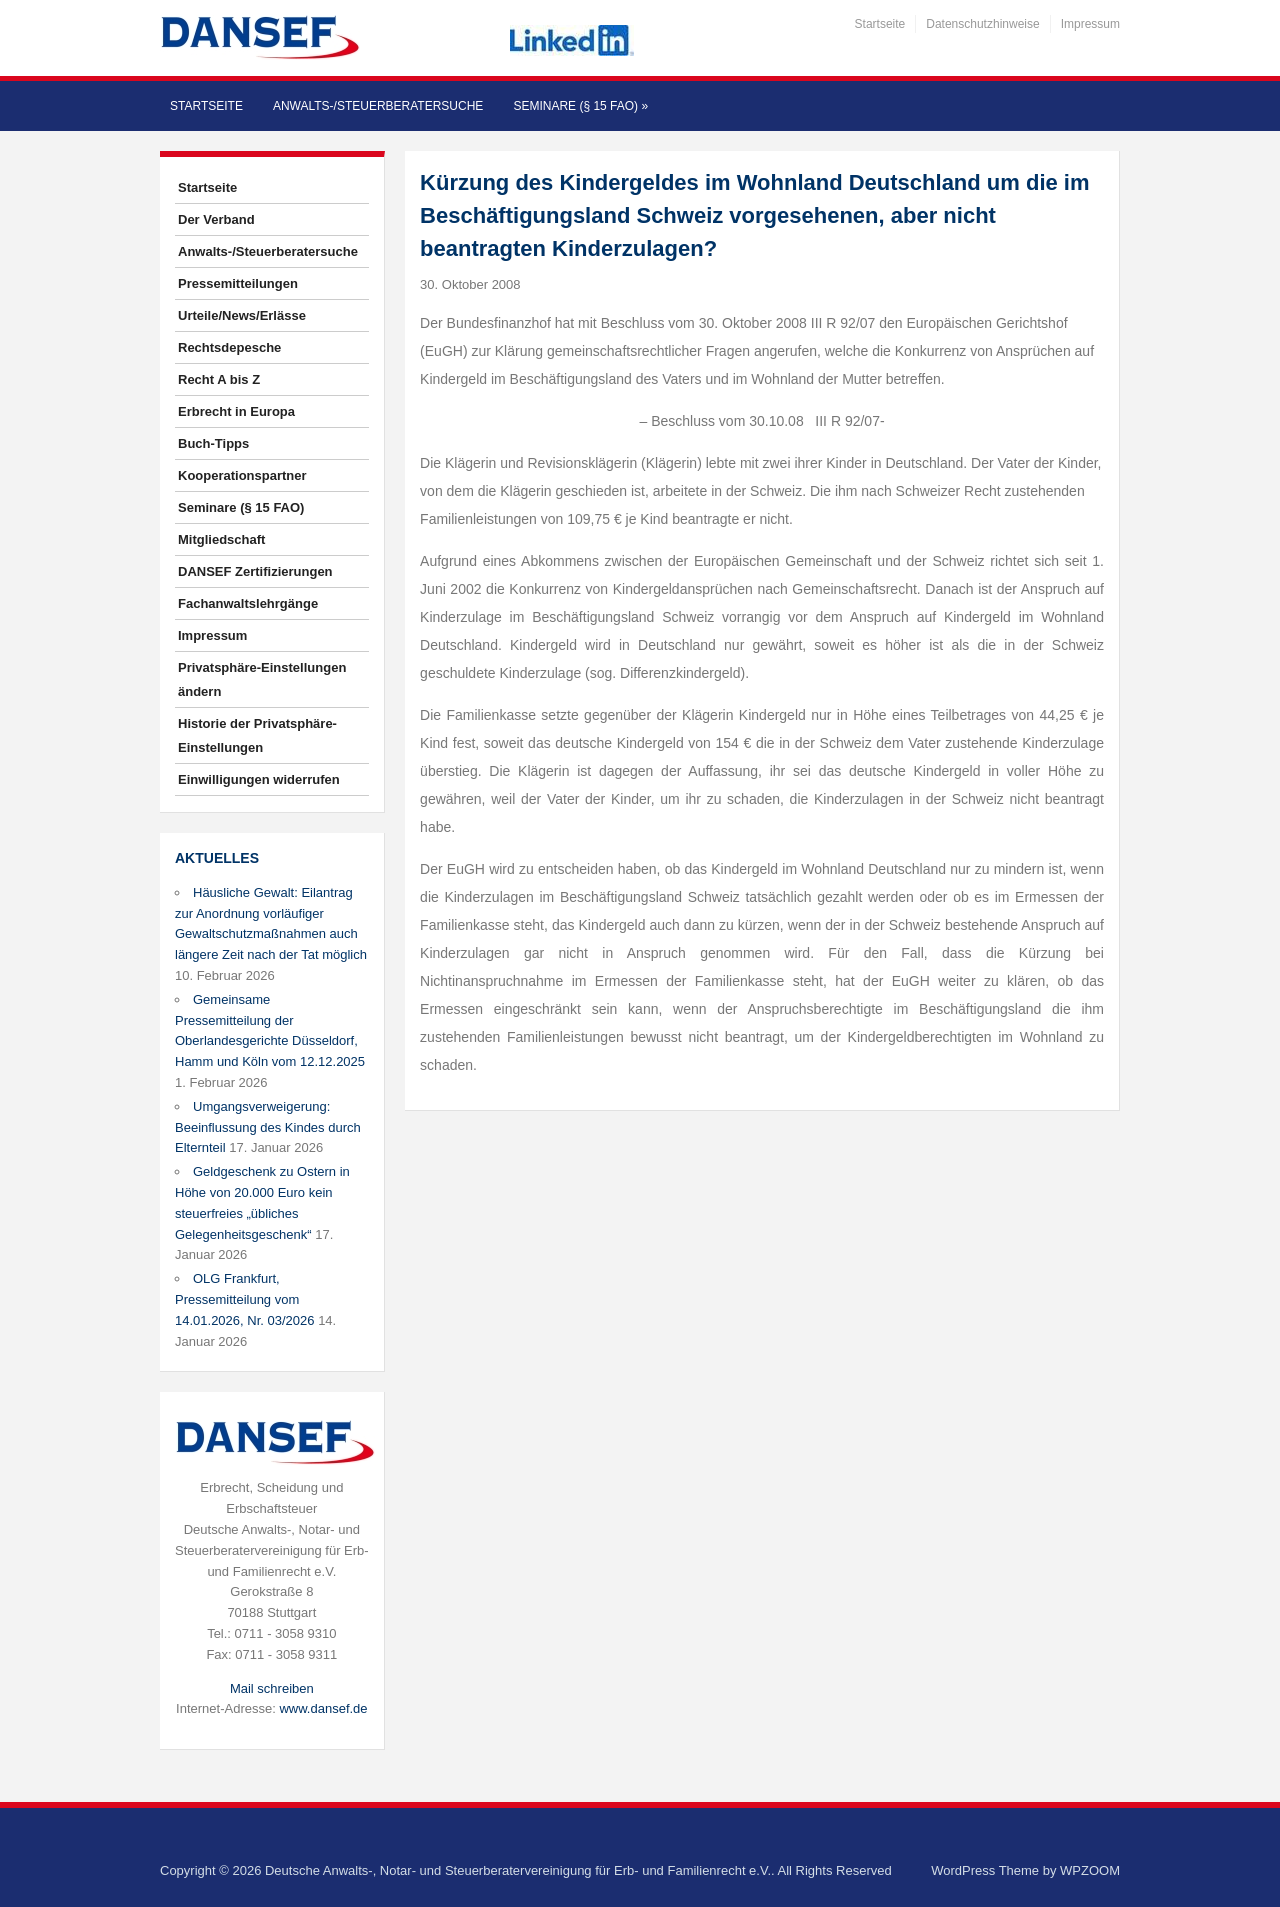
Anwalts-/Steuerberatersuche (378, 106)
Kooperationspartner (242, 475)
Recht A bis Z (219, 379)
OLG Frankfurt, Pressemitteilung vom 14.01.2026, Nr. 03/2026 (245, 1299)
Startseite (880, 24)
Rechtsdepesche (229, 347)
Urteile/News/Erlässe (242, 315)
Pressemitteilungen (238, 283)
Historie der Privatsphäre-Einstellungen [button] (257, 735)
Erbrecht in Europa (236, 411)
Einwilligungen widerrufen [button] (259, 779)
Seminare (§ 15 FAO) (580, 106)
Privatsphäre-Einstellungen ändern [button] (262, 679)
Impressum (1090, 24)
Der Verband (216, 219)
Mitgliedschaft (221, 539)
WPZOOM (1090, 1870)
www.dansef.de (323, 1708)
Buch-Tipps (213, 443)
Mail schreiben (272, 1688)
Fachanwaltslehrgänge (248, 603)
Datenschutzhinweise (982, 24)
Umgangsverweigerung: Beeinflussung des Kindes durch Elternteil (268, 1127)
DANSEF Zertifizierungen (255, 571)
